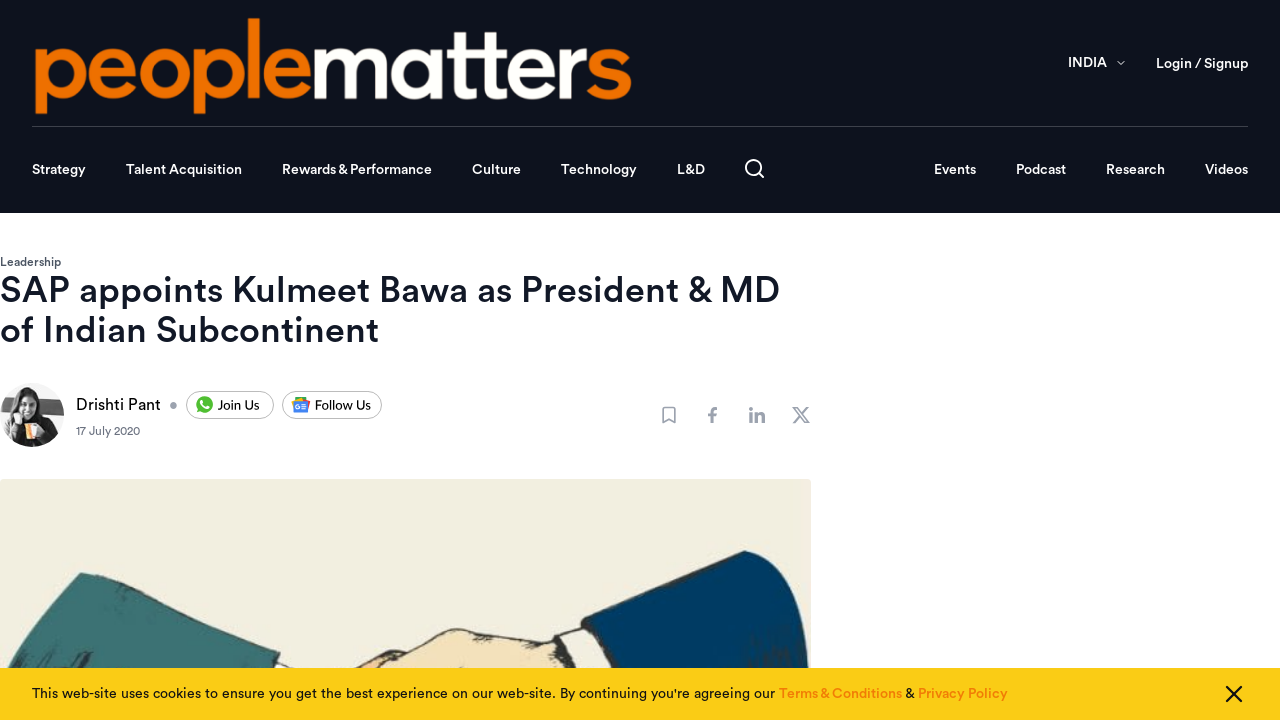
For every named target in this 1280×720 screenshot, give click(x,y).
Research (1135, 170)
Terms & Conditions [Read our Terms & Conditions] (840, 694)
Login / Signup (1202, 64)
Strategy (59, 170)
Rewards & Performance (357, 170)
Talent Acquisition (184, 170)
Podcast (1041, 170)
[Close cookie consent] (1234, 694)
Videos (1226, 170)
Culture (496, 170)
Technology (599, 170)
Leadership (30, 262)
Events (955, 170)
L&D (691, 170)
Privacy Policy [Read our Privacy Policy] (963, 694)
